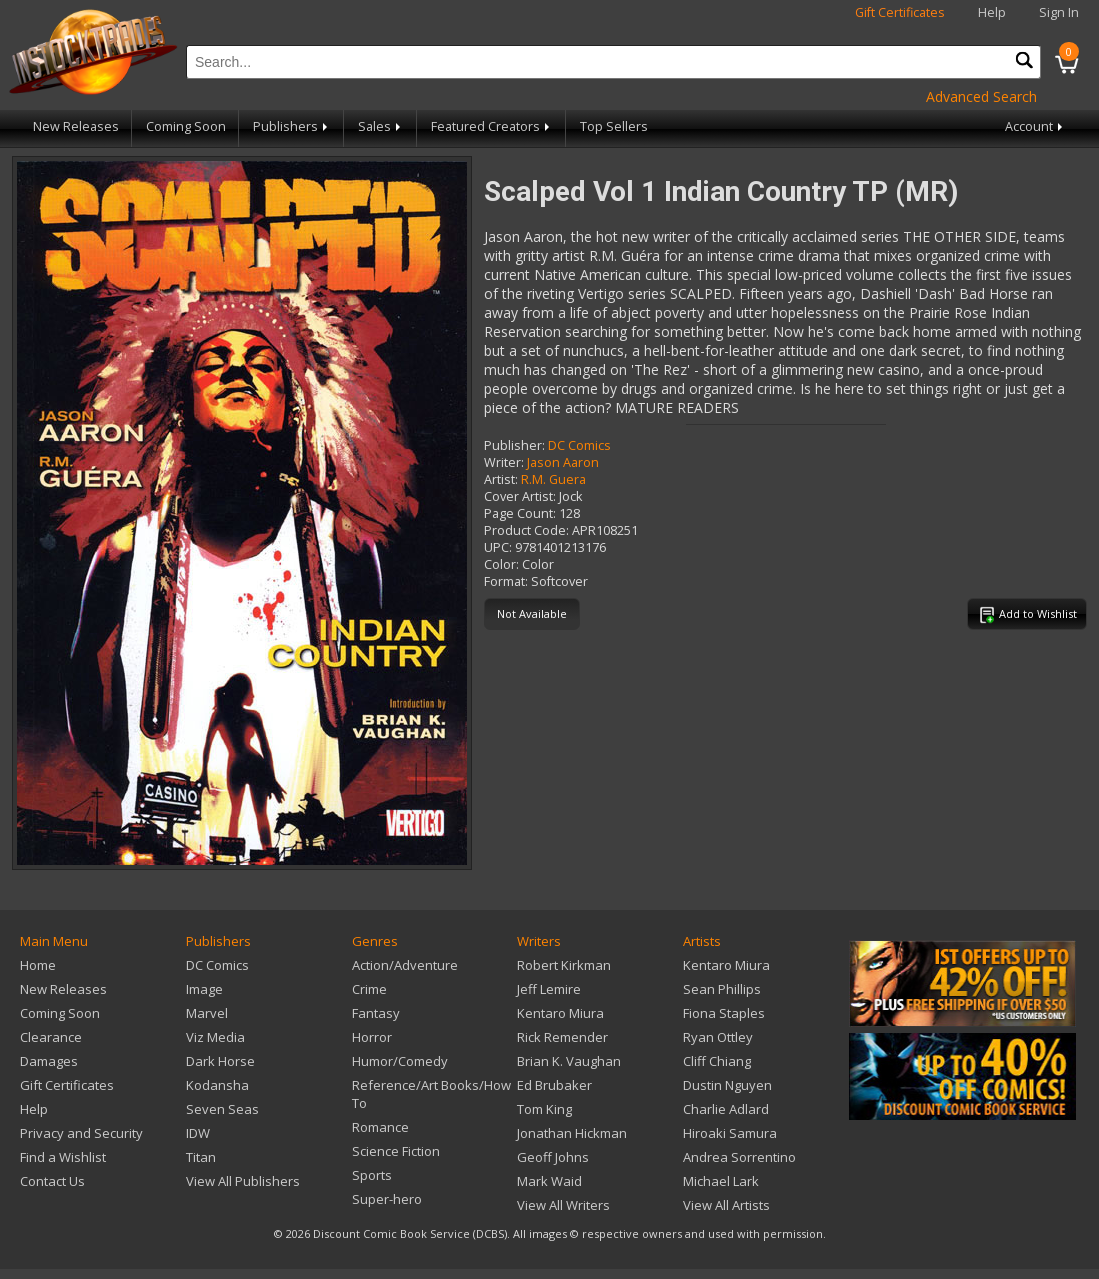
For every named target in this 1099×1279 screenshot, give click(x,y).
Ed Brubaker (554, 1085)
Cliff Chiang (717, 1061)
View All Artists (726, 1205)
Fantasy (376, 1013)
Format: (506, 581)
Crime (369, 989)
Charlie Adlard (726, 1109)
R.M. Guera (553, 479)
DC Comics (579, 445)
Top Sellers (614, 126)
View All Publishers (243, 1181)
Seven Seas (222, 1109)
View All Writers (563, 1205)
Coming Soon (186, 126)
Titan (201, 1157)
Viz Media (215, 1037)
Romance (380, 1127)
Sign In (1059, 12)
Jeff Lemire (549, 989)
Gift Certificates (900, 12)
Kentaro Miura (560, 1013)
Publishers (292, 126)
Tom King (544, 1109)
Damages (49, 1061)
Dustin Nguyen (727, 1085)
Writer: (504, 462)
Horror (372, 1037)
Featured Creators (492, 126)
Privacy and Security (81, 1133)
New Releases (76, 126)
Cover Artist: (520, 496)
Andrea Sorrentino (739, 1157)
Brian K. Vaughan (569, 1061)
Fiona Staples (724, 1013)
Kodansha (217, 1085)
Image (204, 989)
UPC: (498, 547)
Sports (372, 1175)
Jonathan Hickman (572, 1133)
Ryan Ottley (718, 1037)
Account (1035, 126)
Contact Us (52, 1181)
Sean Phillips (722, 989)
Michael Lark (721, 1181)
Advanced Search (981, 96)
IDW (198, 1133)
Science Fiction (396, 1151)
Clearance (51, 1037)
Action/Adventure (405, 965)
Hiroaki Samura (730, 1133)
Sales (381, 126)
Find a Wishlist (63, 1157)
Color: (501, 564)
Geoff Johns (553, 1157)
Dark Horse (220, 1061)
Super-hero (387, 1199)
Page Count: (520, 513)
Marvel (207, 1013)
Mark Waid (549, 1181)
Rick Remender (562, 1037)
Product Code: (526, 530)
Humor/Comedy (400, 1061)
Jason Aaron (563, 462)
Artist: (501, 479)
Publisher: (514, 445)
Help (992, 12)
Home (38, 965)
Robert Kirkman (564, 965)
